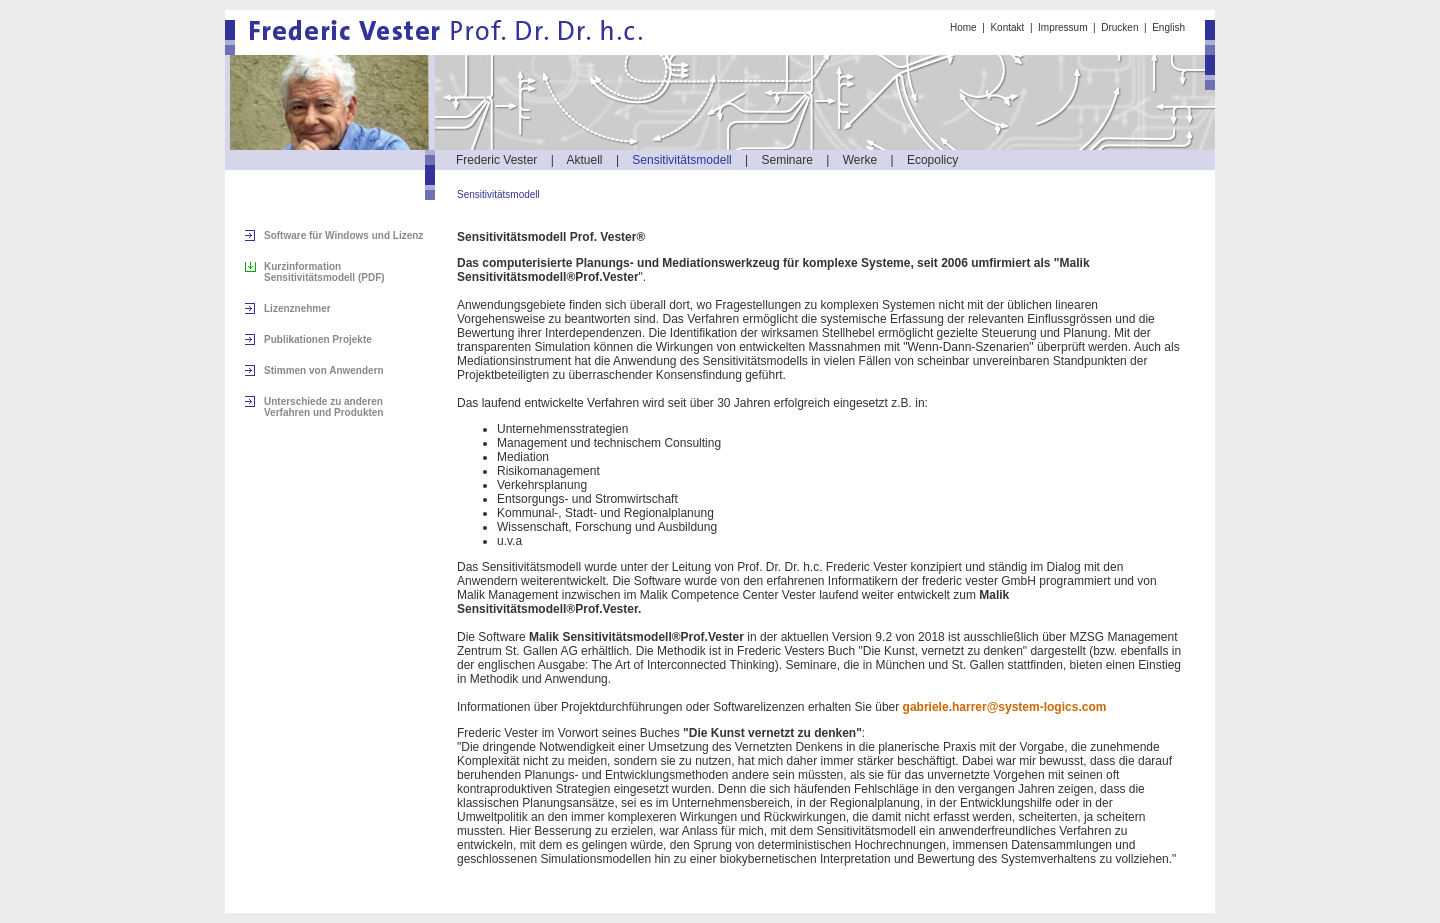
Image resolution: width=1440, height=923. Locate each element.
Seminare (787, 160)
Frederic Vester (496, 160)
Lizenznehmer (297, 308)
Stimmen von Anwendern (324, 370)
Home (963, 27)
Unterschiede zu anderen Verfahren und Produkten (323, 407)
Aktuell (585, 160)
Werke (860, 160)
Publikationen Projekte (318, 339)
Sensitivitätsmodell (681, 160)
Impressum (1062, 27)
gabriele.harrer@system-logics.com (1005, 707)
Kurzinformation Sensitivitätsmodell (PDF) (324, 272)
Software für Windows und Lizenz (343, 235)
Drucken (1119, 27)
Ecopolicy (932, 160)
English (1168, 27)
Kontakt (1007, 27)
